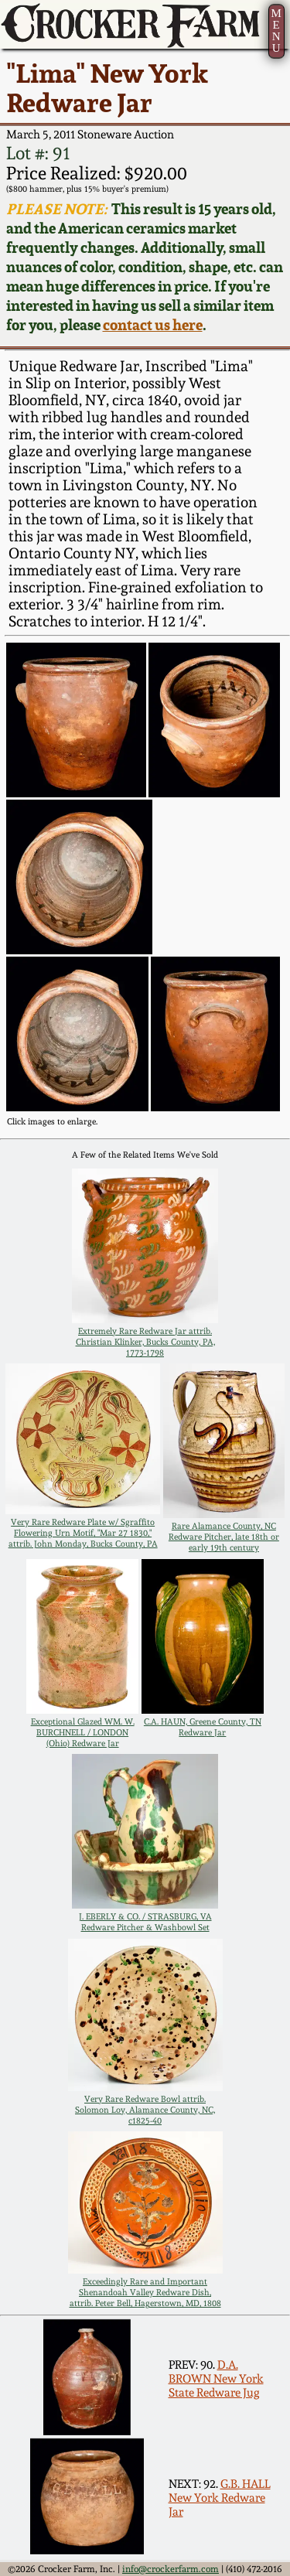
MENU (276, 30)
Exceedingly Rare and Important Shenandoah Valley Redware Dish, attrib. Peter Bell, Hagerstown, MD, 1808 (145, 2292)
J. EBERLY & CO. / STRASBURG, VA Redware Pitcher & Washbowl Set (145, 1922)
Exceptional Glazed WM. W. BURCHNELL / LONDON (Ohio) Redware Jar (83, 1732)
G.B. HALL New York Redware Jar (220, 2498)
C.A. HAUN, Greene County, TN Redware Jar (202, 1727)
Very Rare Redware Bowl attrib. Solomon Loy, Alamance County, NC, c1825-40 (145, 2109)
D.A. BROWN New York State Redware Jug (216, 2379)
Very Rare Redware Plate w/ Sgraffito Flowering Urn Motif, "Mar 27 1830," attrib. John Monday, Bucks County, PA (83, 1533)
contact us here (153, 325)
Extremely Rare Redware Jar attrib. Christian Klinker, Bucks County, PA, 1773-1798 (145, 1342)
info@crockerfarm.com (170, 2569)
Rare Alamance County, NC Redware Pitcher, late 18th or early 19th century (224, 1536)
